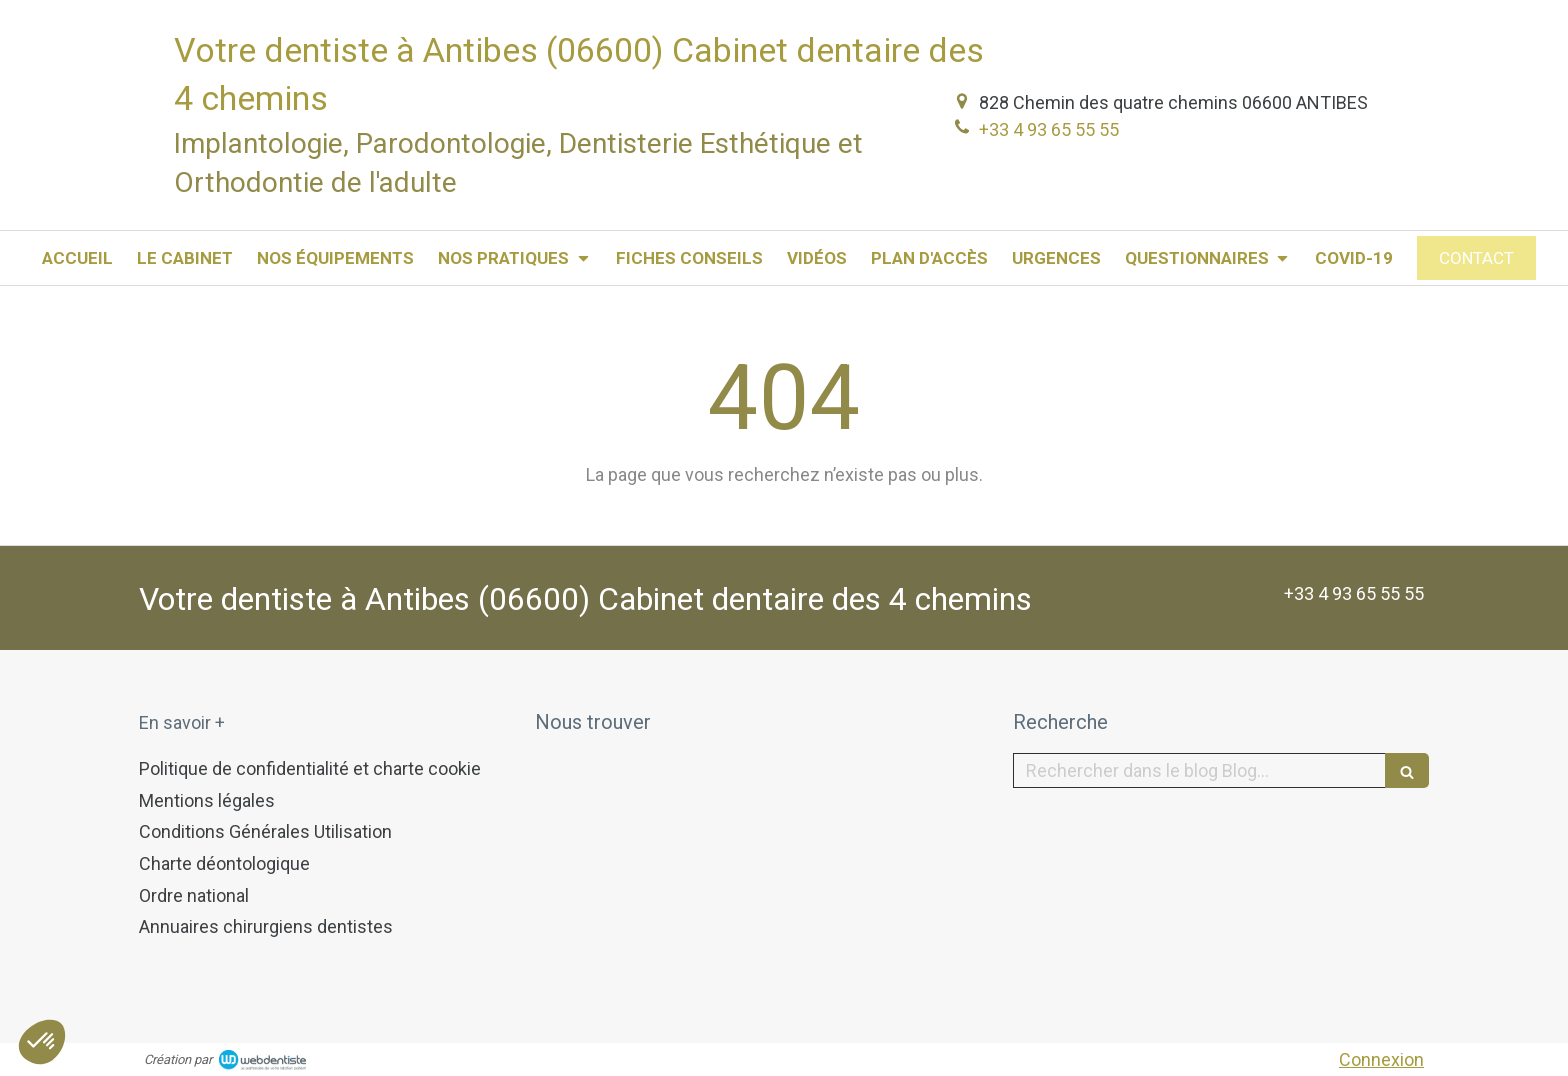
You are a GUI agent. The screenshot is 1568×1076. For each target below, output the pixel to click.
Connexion (1381, 1059)
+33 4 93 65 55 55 (1049, 129)
